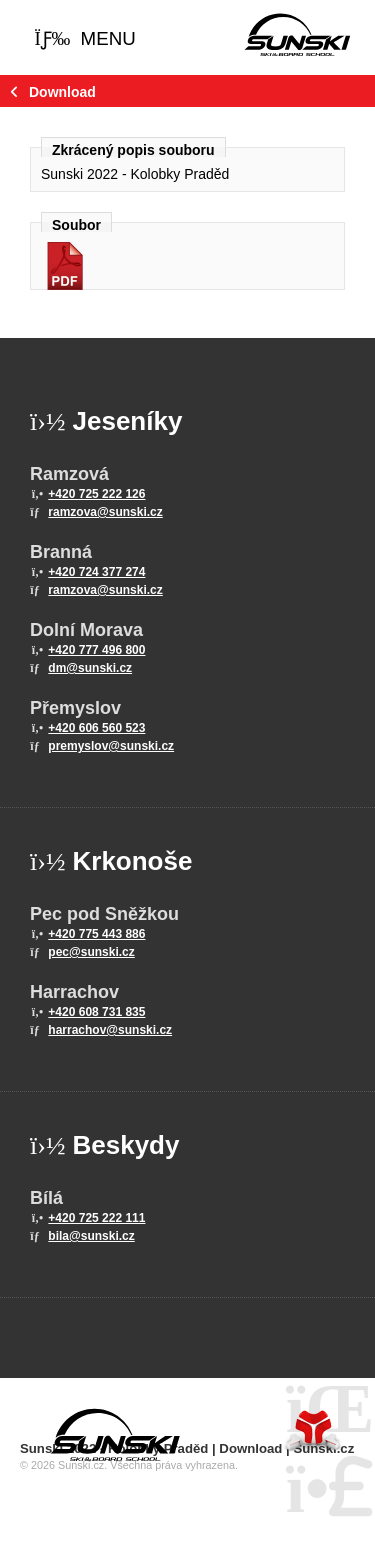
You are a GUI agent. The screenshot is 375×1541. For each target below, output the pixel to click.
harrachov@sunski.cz (110, 1030)
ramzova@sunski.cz (105, 512)
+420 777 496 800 (96, 650)
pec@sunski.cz (91, 952)
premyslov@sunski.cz (111, 746)
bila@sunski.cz (91, 1236)
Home (297, 35)
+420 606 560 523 (96, 728)
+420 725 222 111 (96, 1218)
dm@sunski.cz (90, 668)
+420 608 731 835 (96, 1012)
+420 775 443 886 (96, 934)
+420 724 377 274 (96, 572)
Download (62, 92)
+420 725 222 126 (96, 494)
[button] (84, 39)
